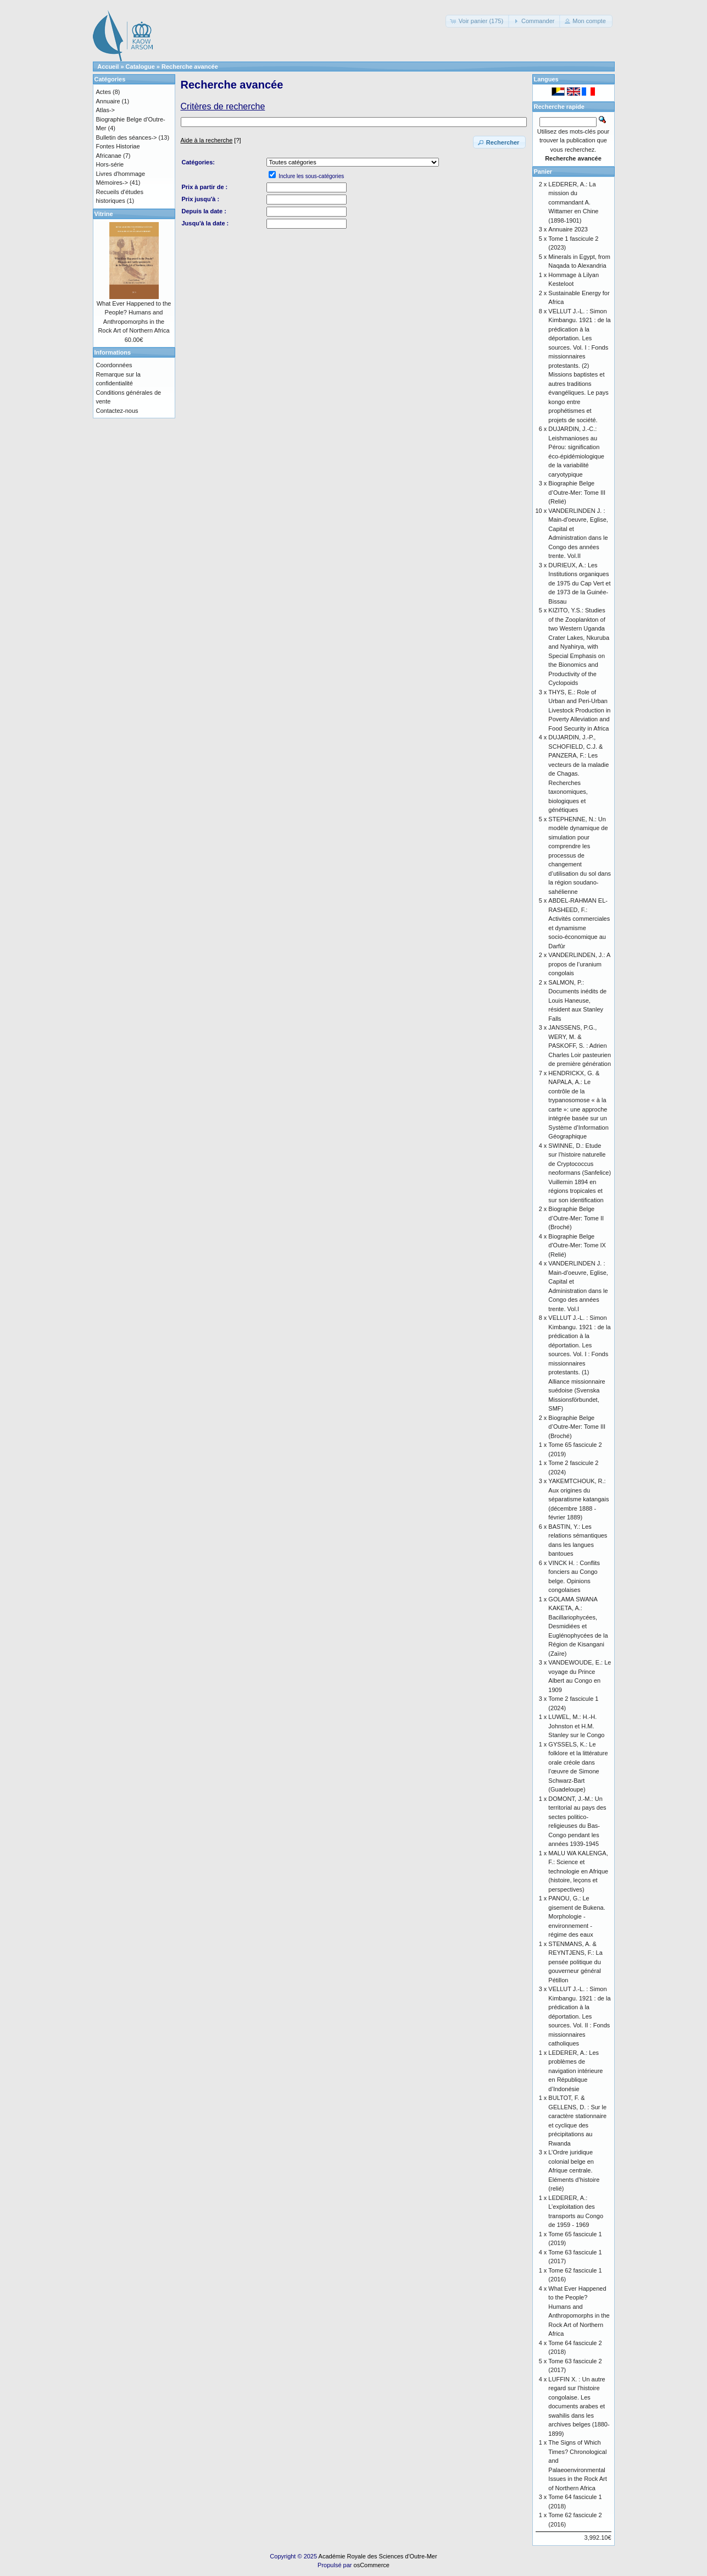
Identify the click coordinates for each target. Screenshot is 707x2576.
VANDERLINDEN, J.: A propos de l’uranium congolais (579, 964)
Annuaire (108, 101)
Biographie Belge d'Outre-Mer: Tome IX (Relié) (577, 1245)
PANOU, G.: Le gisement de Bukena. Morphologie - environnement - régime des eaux (576, 1916)
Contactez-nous (117, 410)
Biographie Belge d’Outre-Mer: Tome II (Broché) (576, 1218)
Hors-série (110, 164)
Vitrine (103, 214)
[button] (478, 21)
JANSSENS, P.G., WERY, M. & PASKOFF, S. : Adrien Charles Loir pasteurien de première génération (579, 1045)
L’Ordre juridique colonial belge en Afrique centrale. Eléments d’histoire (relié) (573, 2170)
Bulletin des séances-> (126, 137)
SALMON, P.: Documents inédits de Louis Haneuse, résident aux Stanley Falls (577, 1000)
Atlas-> (105, 110)
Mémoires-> (112, 182)
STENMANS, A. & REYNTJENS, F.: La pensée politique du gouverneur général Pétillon (575, 1962)
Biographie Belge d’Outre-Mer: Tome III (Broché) (576, 1426)
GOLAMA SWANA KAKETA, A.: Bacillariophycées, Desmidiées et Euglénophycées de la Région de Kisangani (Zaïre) (578, 1626)
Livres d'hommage (121, 173)
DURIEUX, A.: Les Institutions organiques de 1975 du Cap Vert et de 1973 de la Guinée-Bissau (579, 583)
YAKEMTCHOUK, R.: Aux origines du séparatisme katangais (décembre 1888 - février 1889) (578, 1499)
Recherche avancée (190, 66)
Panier (543, 171)
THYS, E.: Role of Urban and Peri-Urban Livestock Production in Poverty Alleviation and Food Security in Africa (579, 710)
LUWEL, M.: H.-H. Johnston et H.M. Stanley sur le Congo (576, 1725)
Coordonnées (114, 365)
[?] (211, 140)
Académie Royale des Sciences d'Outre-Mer (378, 2556)
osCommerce (371, 2565)
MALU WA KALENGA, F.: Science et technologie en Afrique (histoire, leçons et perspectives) (578, 1871)
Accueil (108, 66)
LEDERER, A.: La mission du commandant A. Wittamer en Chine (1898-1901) (573, 202)
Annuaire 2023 (568, 229)
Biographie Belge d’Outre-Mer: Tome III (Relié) (576, 492)
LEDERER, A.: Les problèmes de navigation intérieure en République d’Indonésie (575, 2070)
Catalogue (140, 66)
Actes (104, 92)
